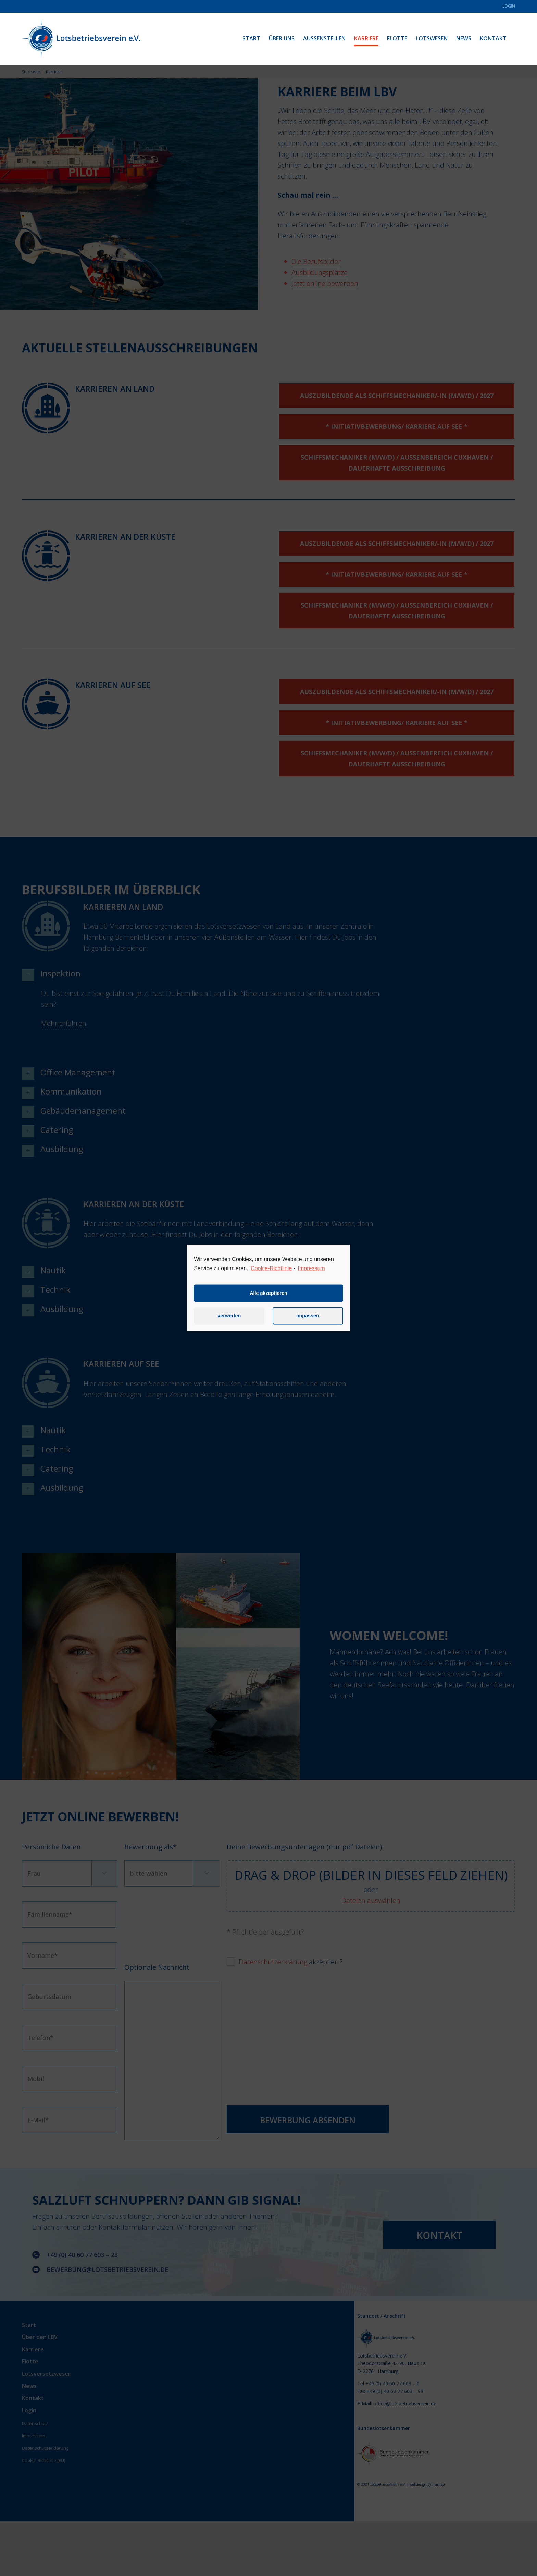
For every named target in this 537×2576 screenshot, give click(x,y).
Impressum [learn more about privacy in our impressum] (311, 1275)
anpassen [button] (307, 1322)
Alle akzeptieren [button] (268, 1300)
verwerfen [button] (229, 1322)
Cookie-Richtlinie (271, 1275)
